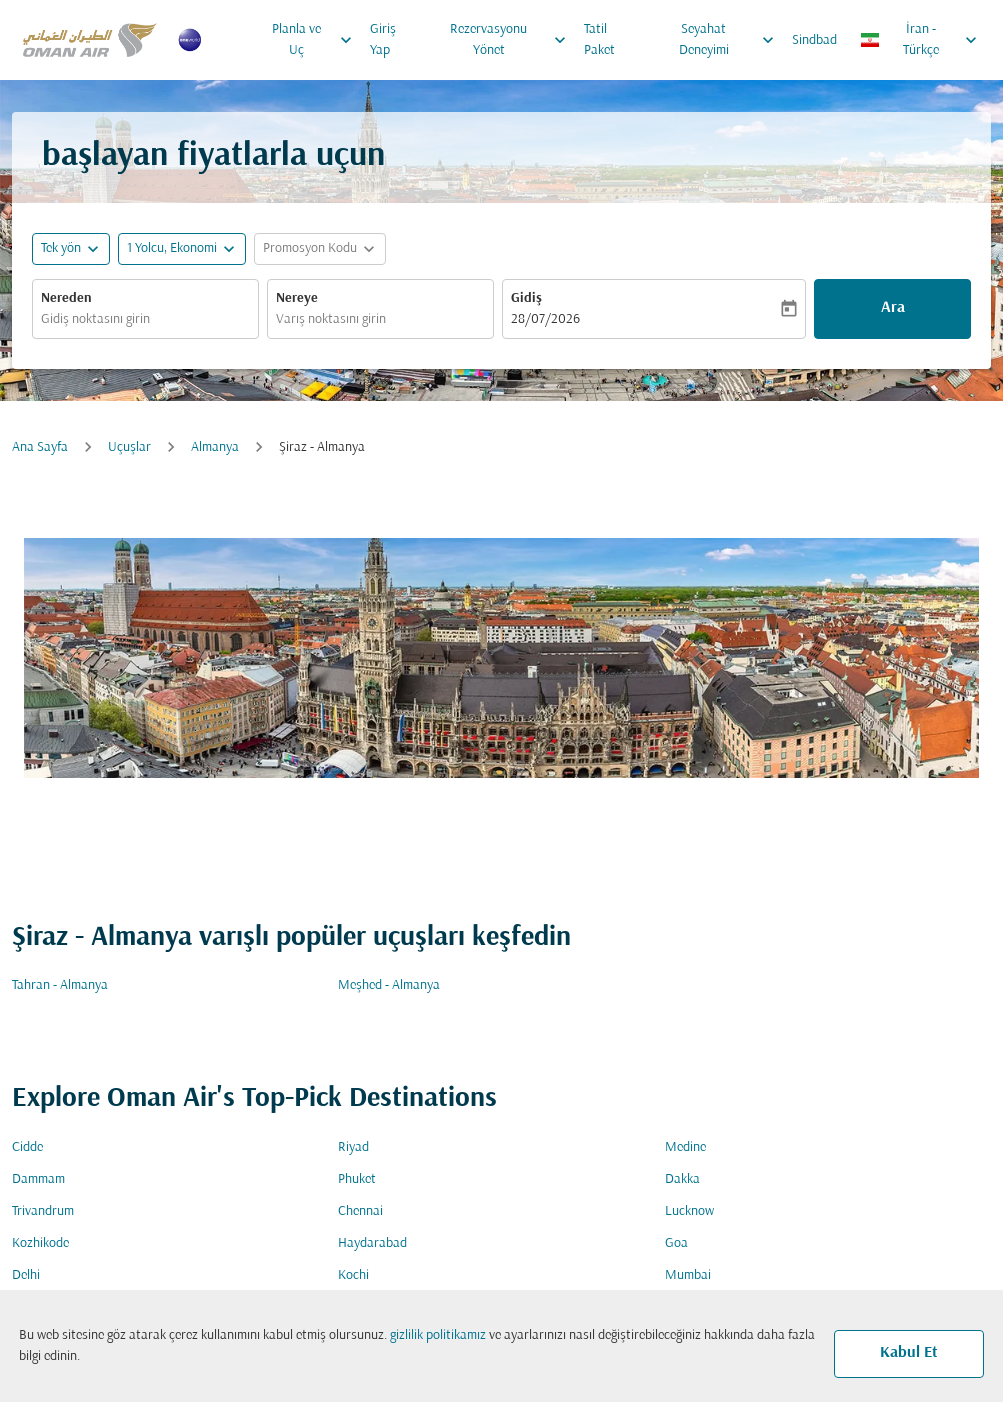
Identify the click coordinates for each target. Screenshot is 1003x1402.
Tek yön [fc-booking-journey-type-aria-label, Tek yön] (61, 248)
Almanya (215, 447)
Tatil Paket (599, 40)
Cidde (27, 1147)
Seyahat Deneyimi (731, 40)
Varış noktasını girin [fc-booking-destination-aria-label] (331, 319)
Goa (676, 1243)
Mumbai (688, 1275)
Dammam (38, 1179)
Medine (685, 1147)
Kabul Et (909, 1353)
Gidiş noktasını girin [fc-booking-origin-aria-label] (95, 319)
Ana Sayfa (40, 447)
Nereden (66, 298)
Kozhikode (40, 1243)
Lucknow (689, 1211)
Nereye (297, 298)
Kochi (353, 1275)
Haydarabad (372, 1243)
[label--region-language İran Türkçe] (920, 40)
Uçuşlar (129, 447)
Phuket (357, 1179)
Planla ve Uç (316, 40)
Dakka (682, 1179)
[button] (182, 249)
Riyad (353, 1147)
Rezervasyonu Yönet (513, 40)
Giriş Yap (383, 40)
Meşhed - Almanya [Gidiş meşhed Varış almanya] (389, 985)
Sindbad (814, 40)
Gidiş (526, 298)
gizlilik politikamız (438, 1335)
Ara (893, 308)
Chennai (360, 1211)
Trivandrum (43, 1211)
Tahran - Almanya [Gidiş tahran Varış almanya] (60, 985)
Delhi (26, 1275)
